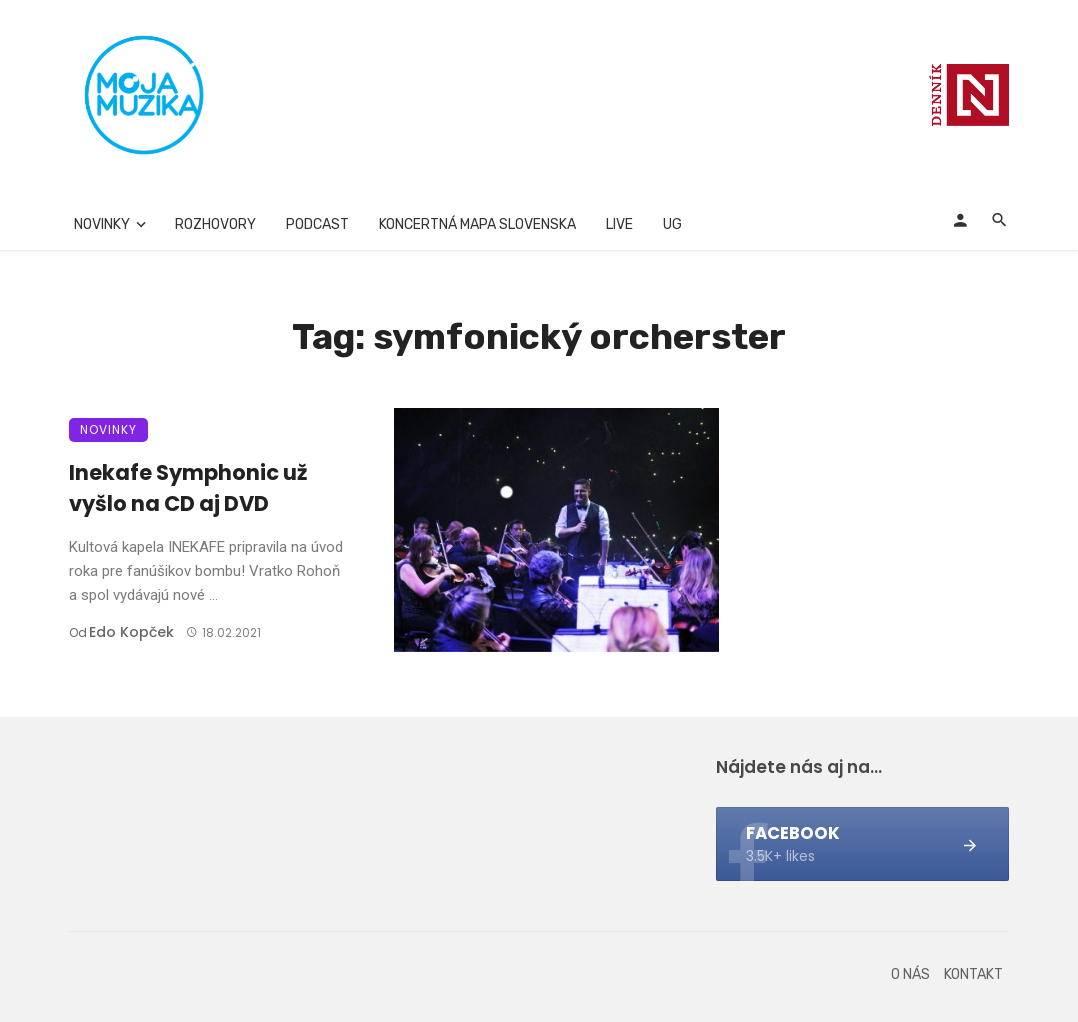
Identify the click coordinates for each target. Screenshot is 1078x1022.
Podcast (317, 224)
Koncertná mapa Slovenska (477, 224)
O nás (910, 974)
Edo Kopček (131, 632)
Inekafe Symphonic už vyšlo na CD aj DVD (188, 488)
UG (672, 224)
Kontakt (973, 974)
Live (619, 224)
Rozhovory (215, 224)
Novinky (102, 224)
